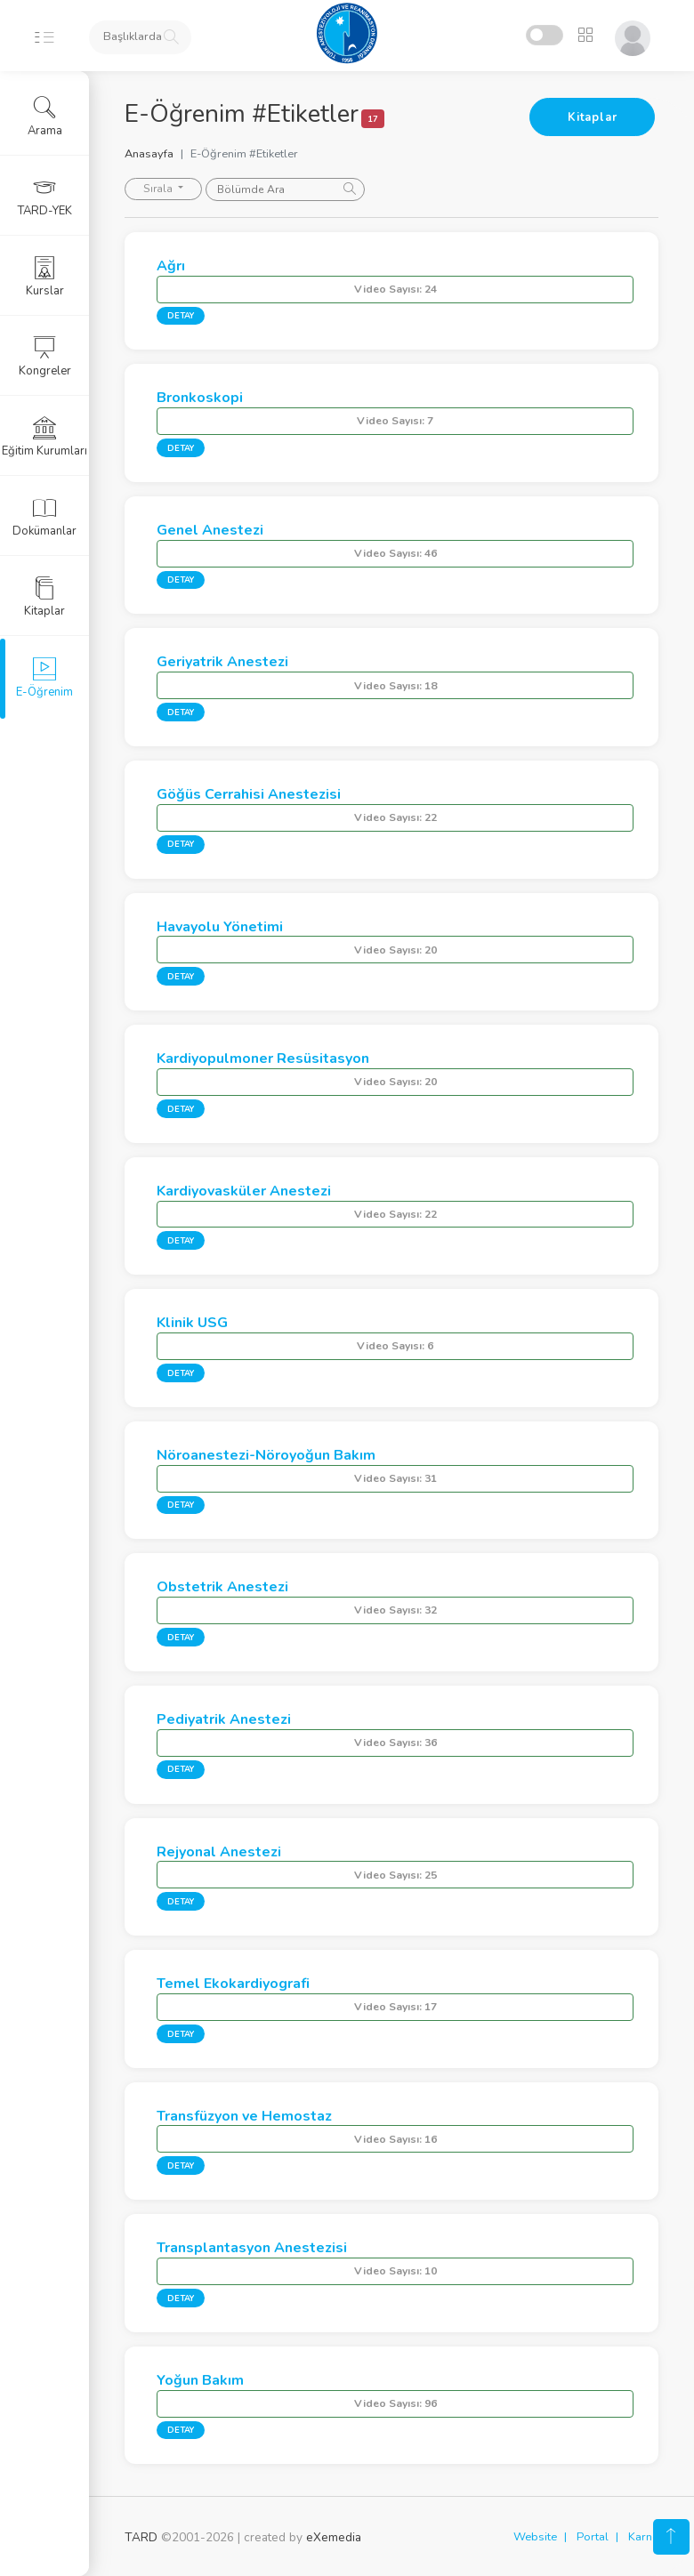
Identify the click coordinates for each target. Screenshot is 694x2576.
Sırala (159, 188)
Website (535, 2537)
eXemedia (333, 2537)
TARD (141, 2537)
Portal (593, 2537)
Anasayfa (149, 154)
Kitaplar (592, 117)
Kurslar (45, 276)
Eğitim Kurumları (44, 437)
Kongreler (45, 356)
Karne (643, 2537)
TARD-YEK (45, 196)
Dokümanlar (44, 517)
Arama (45, 116)
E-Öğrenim (44, 678)
